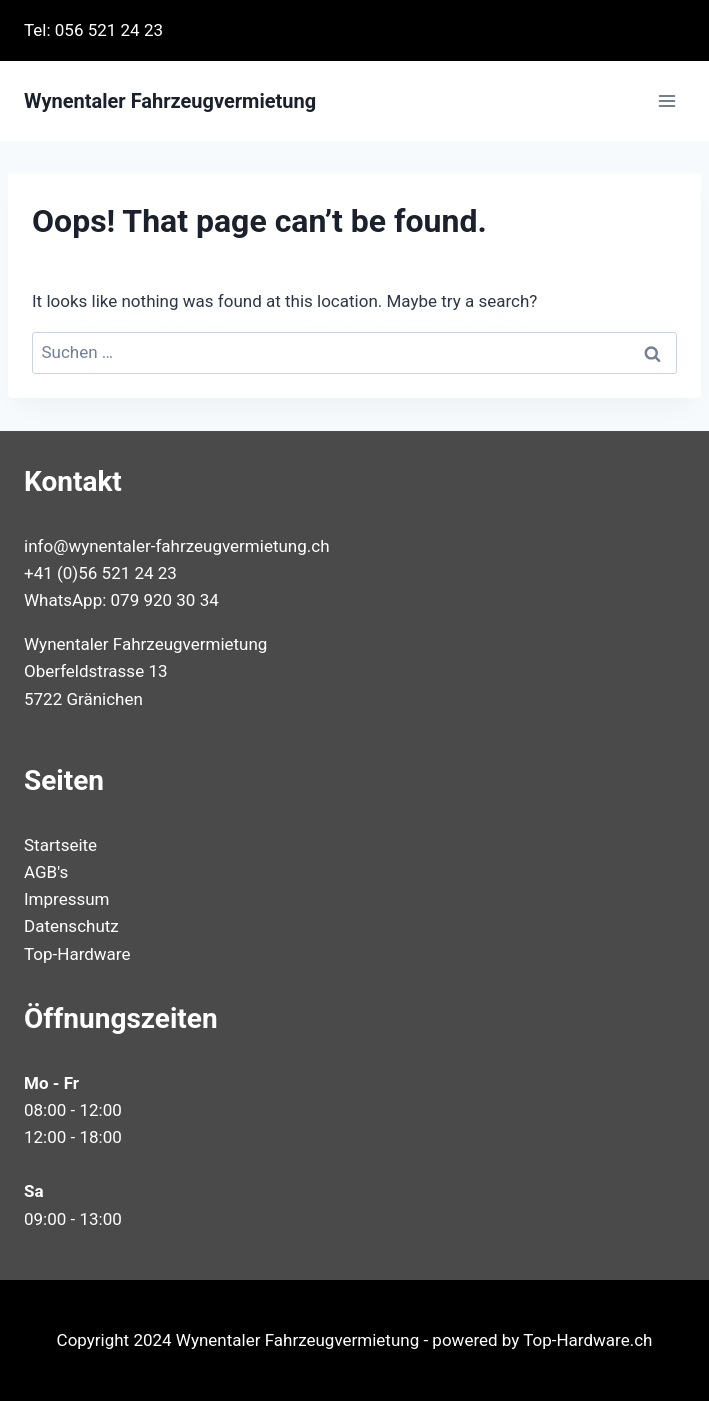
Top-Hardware (77, 954)
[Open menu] (666, 101)
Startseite (60, 845)
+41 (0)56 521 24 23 (100, 573)
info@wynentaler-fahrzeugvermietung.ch (177, 546)
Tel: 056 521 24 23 (93, 30)
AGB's (46, 872)
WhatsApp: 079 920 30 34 (121, 600)
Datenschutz (71, 926)
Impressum (67, 899)
